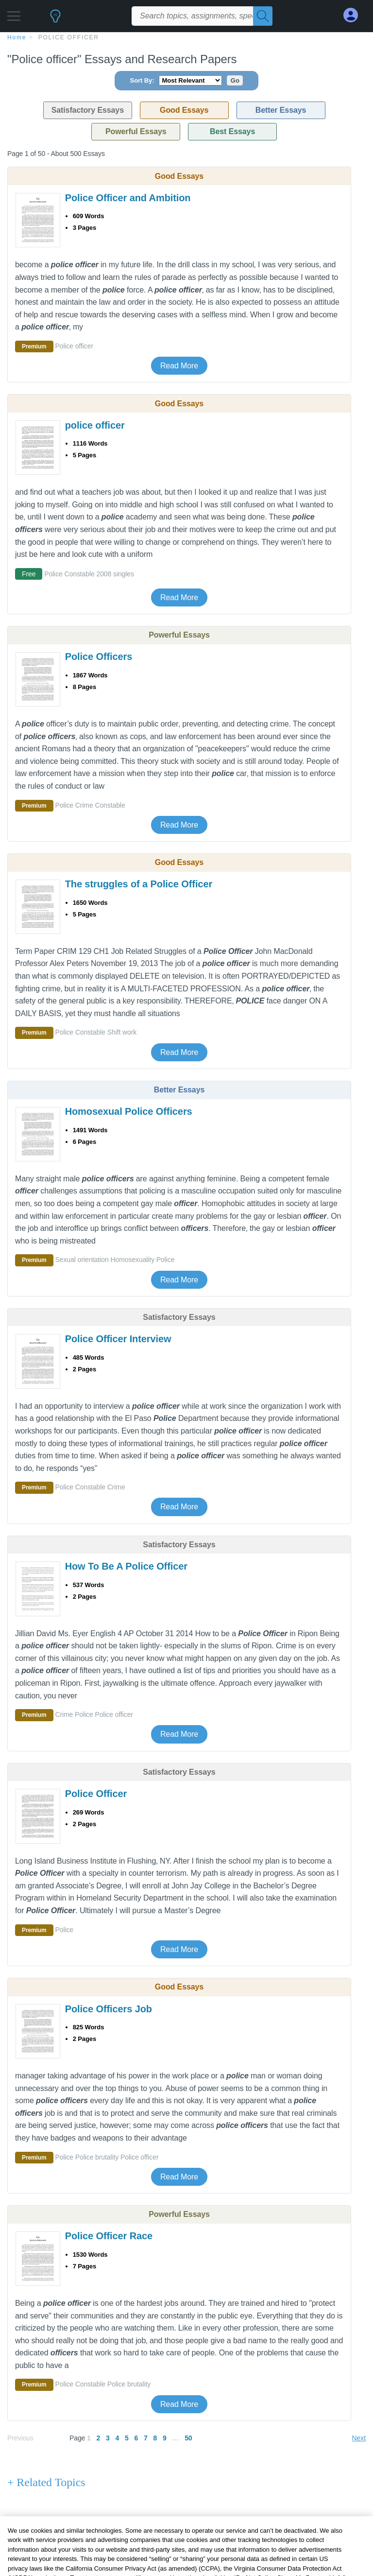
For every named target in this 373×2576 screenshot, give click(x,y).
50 (188, 2438)
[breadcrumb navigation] (186, 37)
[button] (13, 13)
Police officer (68, 37)
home (16, 37)
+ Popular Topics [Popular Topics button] (46, 2529)
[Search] (262, 16)
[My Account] (354, 15)
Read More (179, 366)
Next (359, 2438)
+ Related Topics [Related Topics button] (46, 2482)
